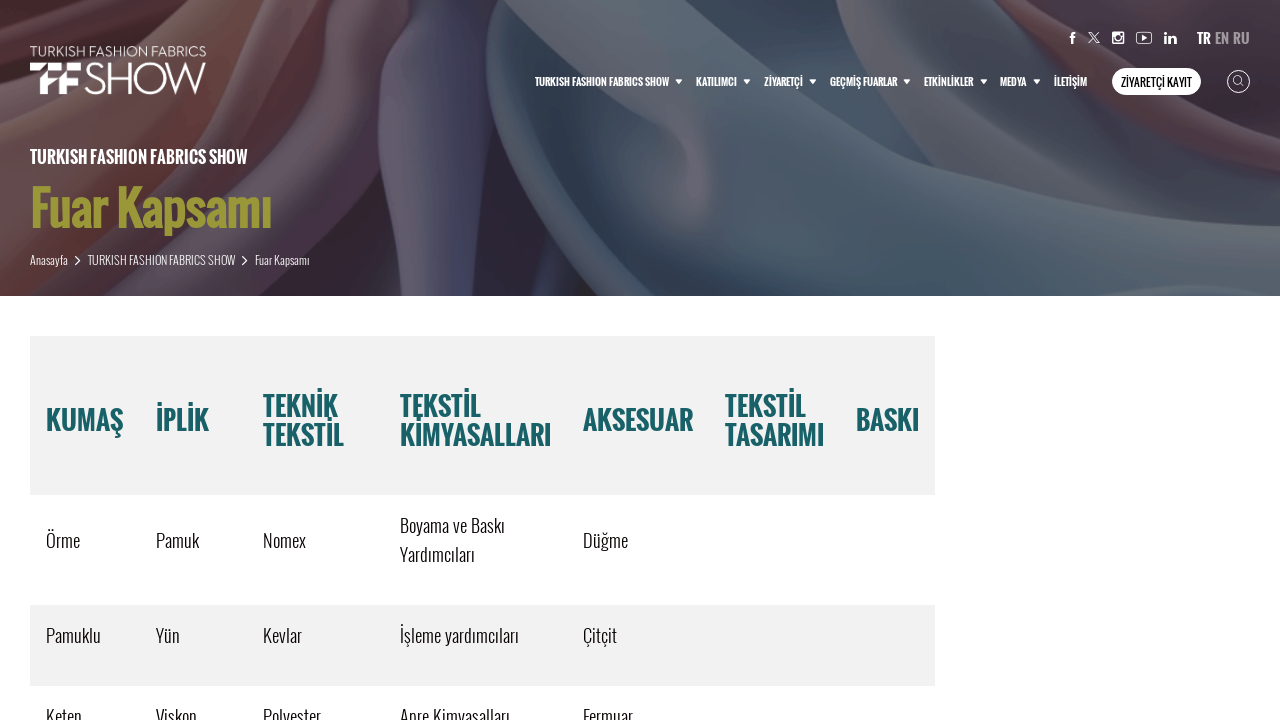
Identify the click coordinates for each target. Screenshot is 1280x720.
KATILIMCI (723, 81)
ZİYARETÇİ (790, 81)
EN (1222, 38)
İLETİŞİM (1070, 81)
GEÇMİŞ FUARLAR (870, 81)
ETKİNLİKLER (955, 81)
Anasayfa (49, 259)
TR (1204, 38)
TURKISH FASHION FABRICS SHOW (609, 81)
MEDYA (1020, 81)
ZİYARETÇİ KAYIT (1156, 82)
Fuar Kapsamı (282, 259)
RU (1241, 38)
